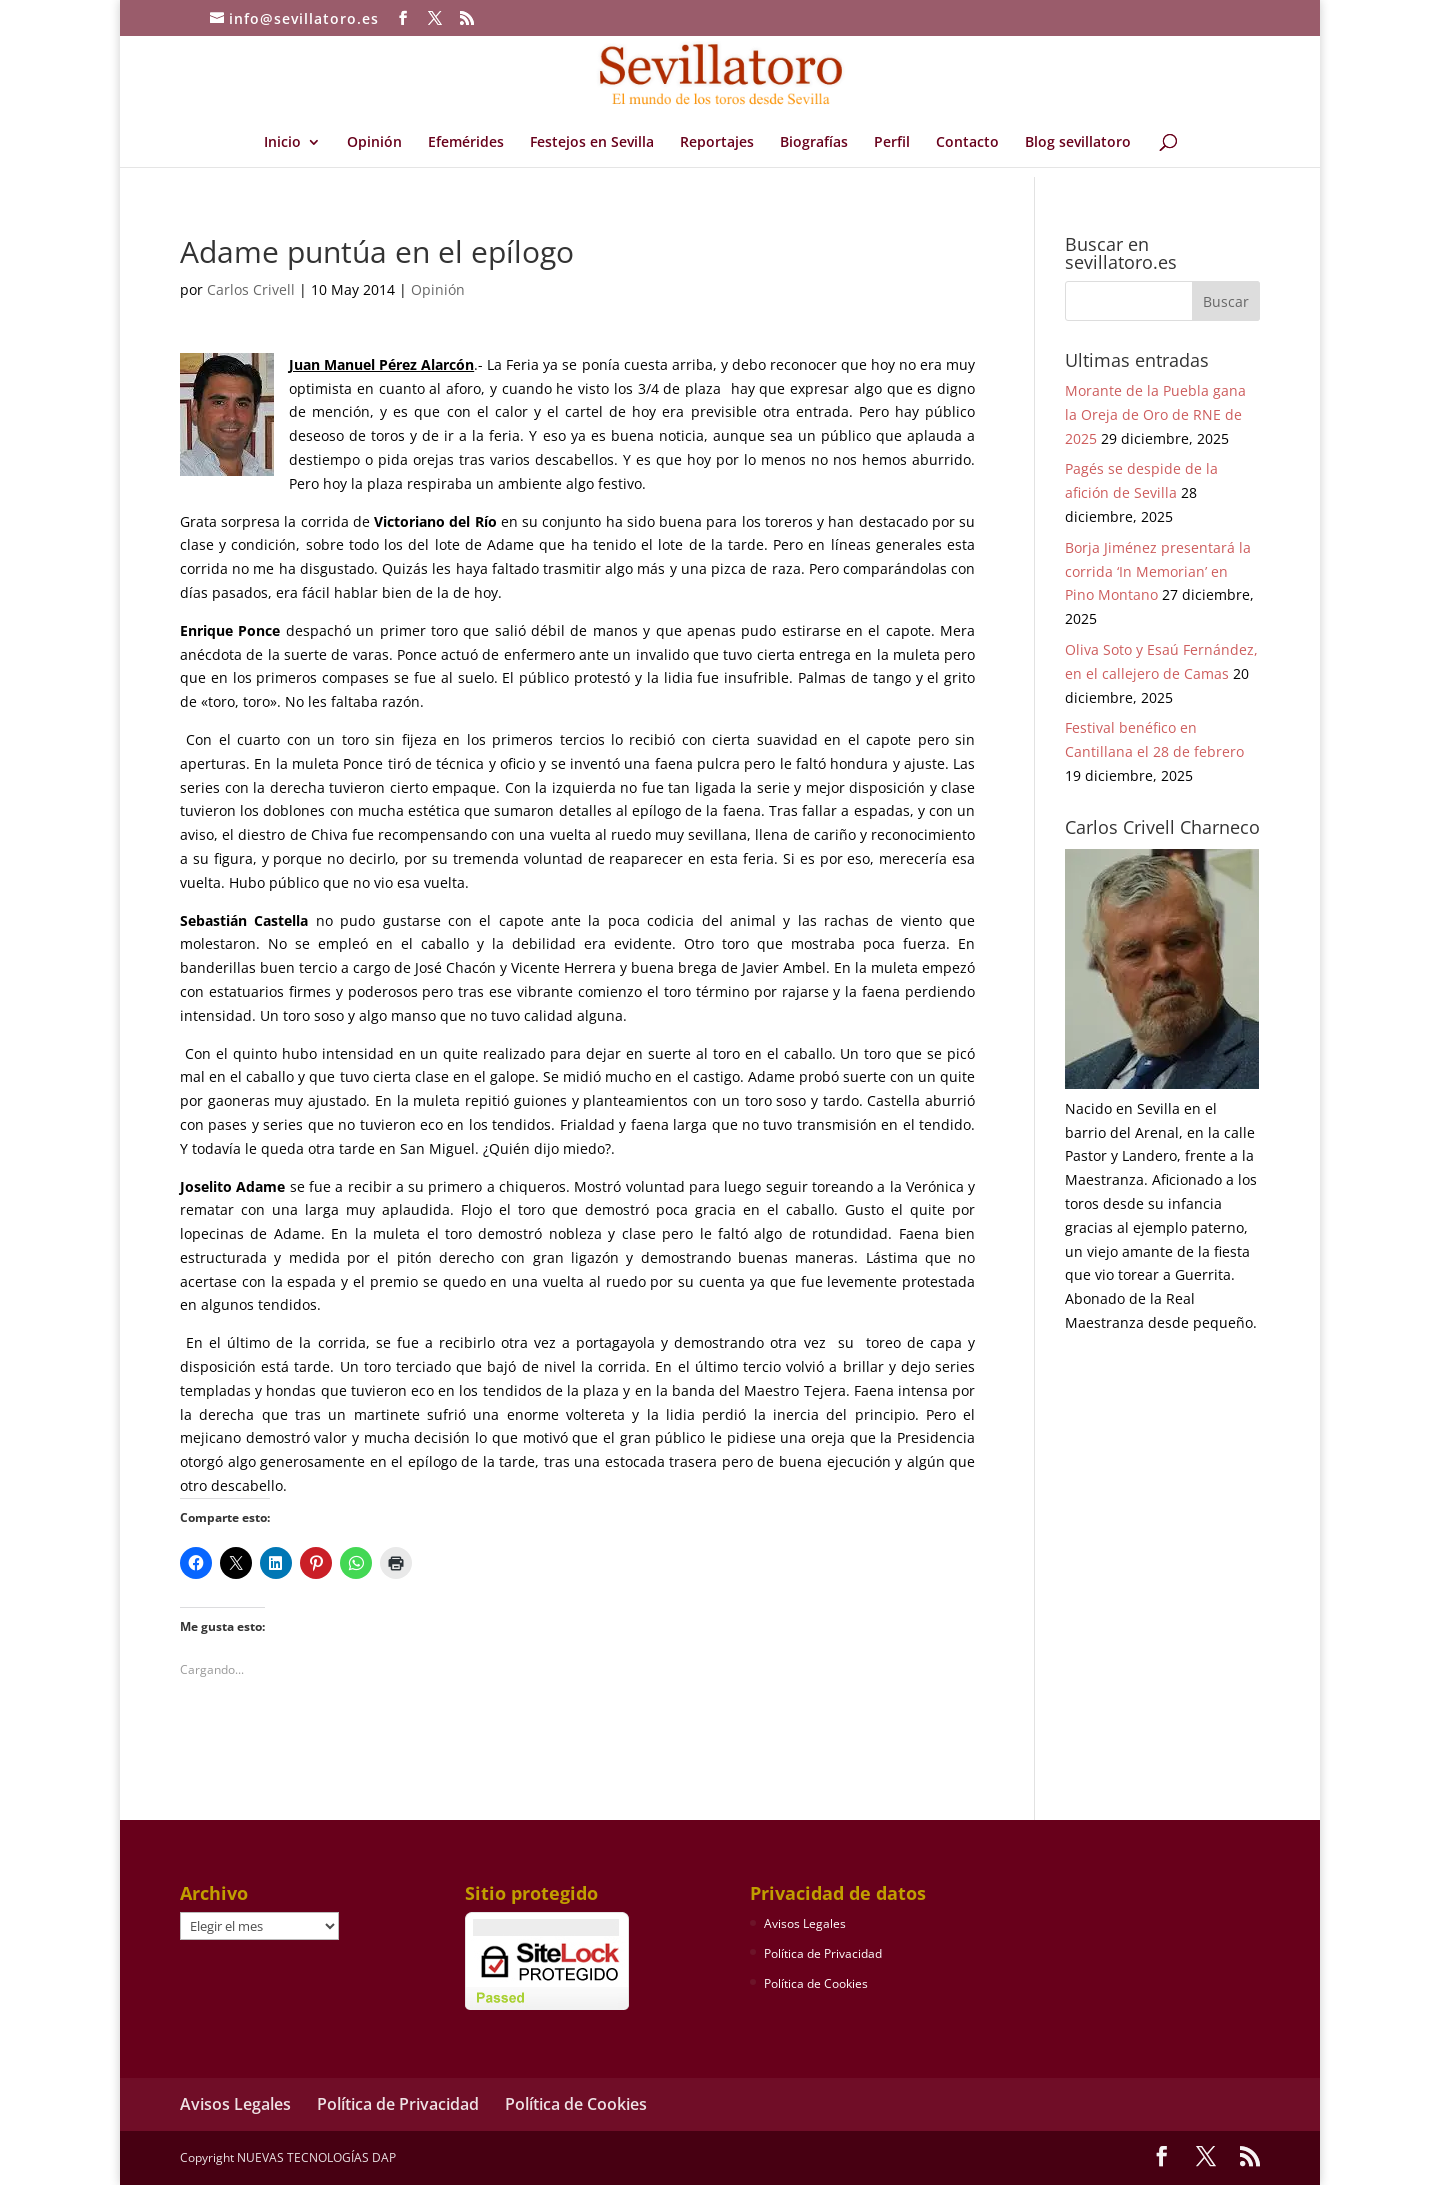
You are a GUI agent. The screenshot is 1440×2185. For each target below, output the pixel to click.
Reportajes (717, 143)
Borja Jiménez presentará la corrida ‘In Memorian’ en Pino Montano (1158, 571)
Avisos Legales (805, 1923)
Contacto (967, 143)
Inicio (282, 143)
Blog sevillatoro (1078, 143)
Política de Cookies (816, 1983)
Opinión (374, 143)
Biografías (814, 143)
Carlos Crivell (251, 289)
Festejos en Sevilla (592, 143)
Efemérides (466, 143)
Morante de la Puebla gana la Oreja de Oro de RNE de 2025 (1155, 414)
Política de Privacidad (823, 1953)
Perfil (892, 143)
